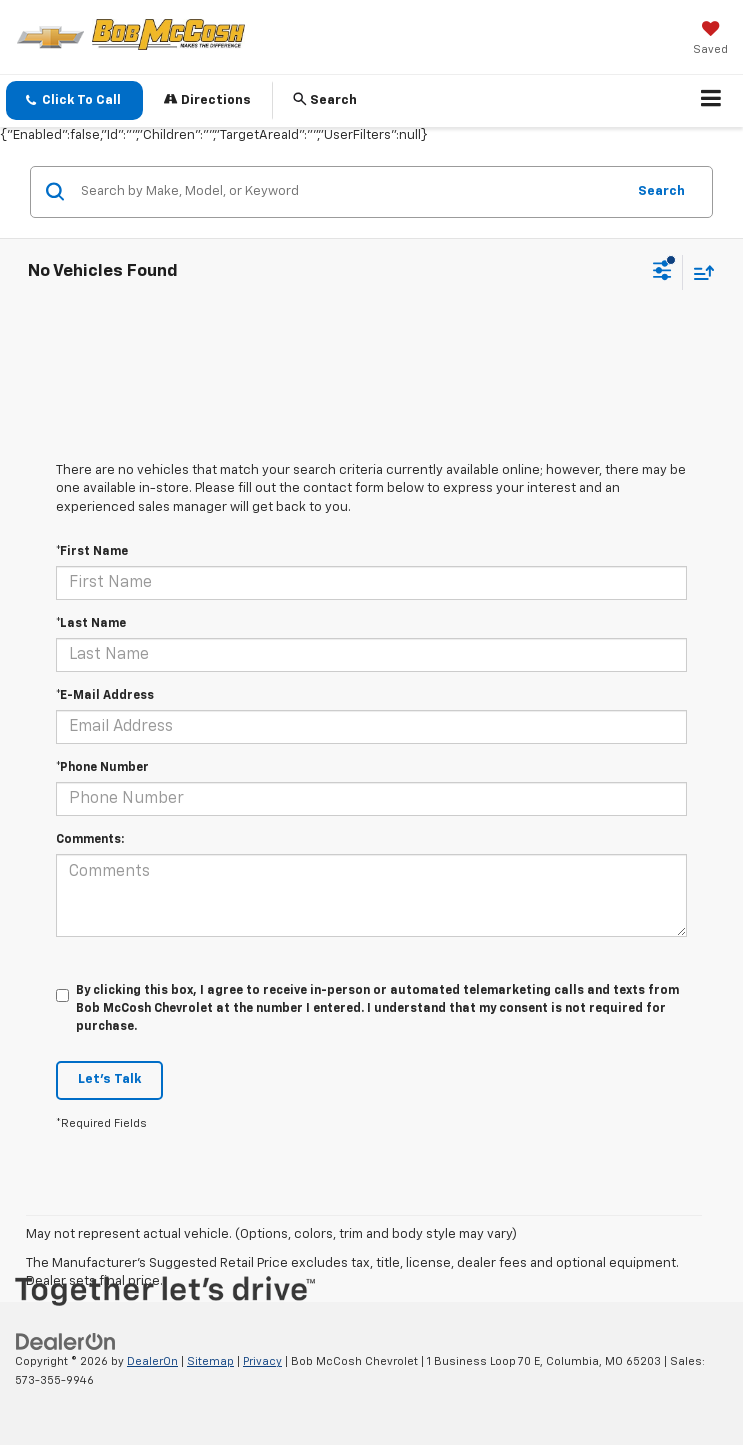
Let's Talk (109, 1079)
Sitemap (210, 1361)
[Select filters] (662, 273)
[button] (74, 100)
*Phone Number (102, 768)
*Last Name (91, 624)
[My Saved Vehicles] (710, 40)
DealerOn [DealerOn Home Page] (152, 1361)
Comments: (90, 840)
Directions (207, 99)
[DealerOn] (66, 1342)
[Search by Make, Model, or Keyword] (350, 192)
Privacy (262, 1361)
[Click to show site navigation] (711, 101)
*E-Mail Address (105, 696)
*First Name (92, 552)
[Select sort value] (699, 272)
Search (661, 191)
